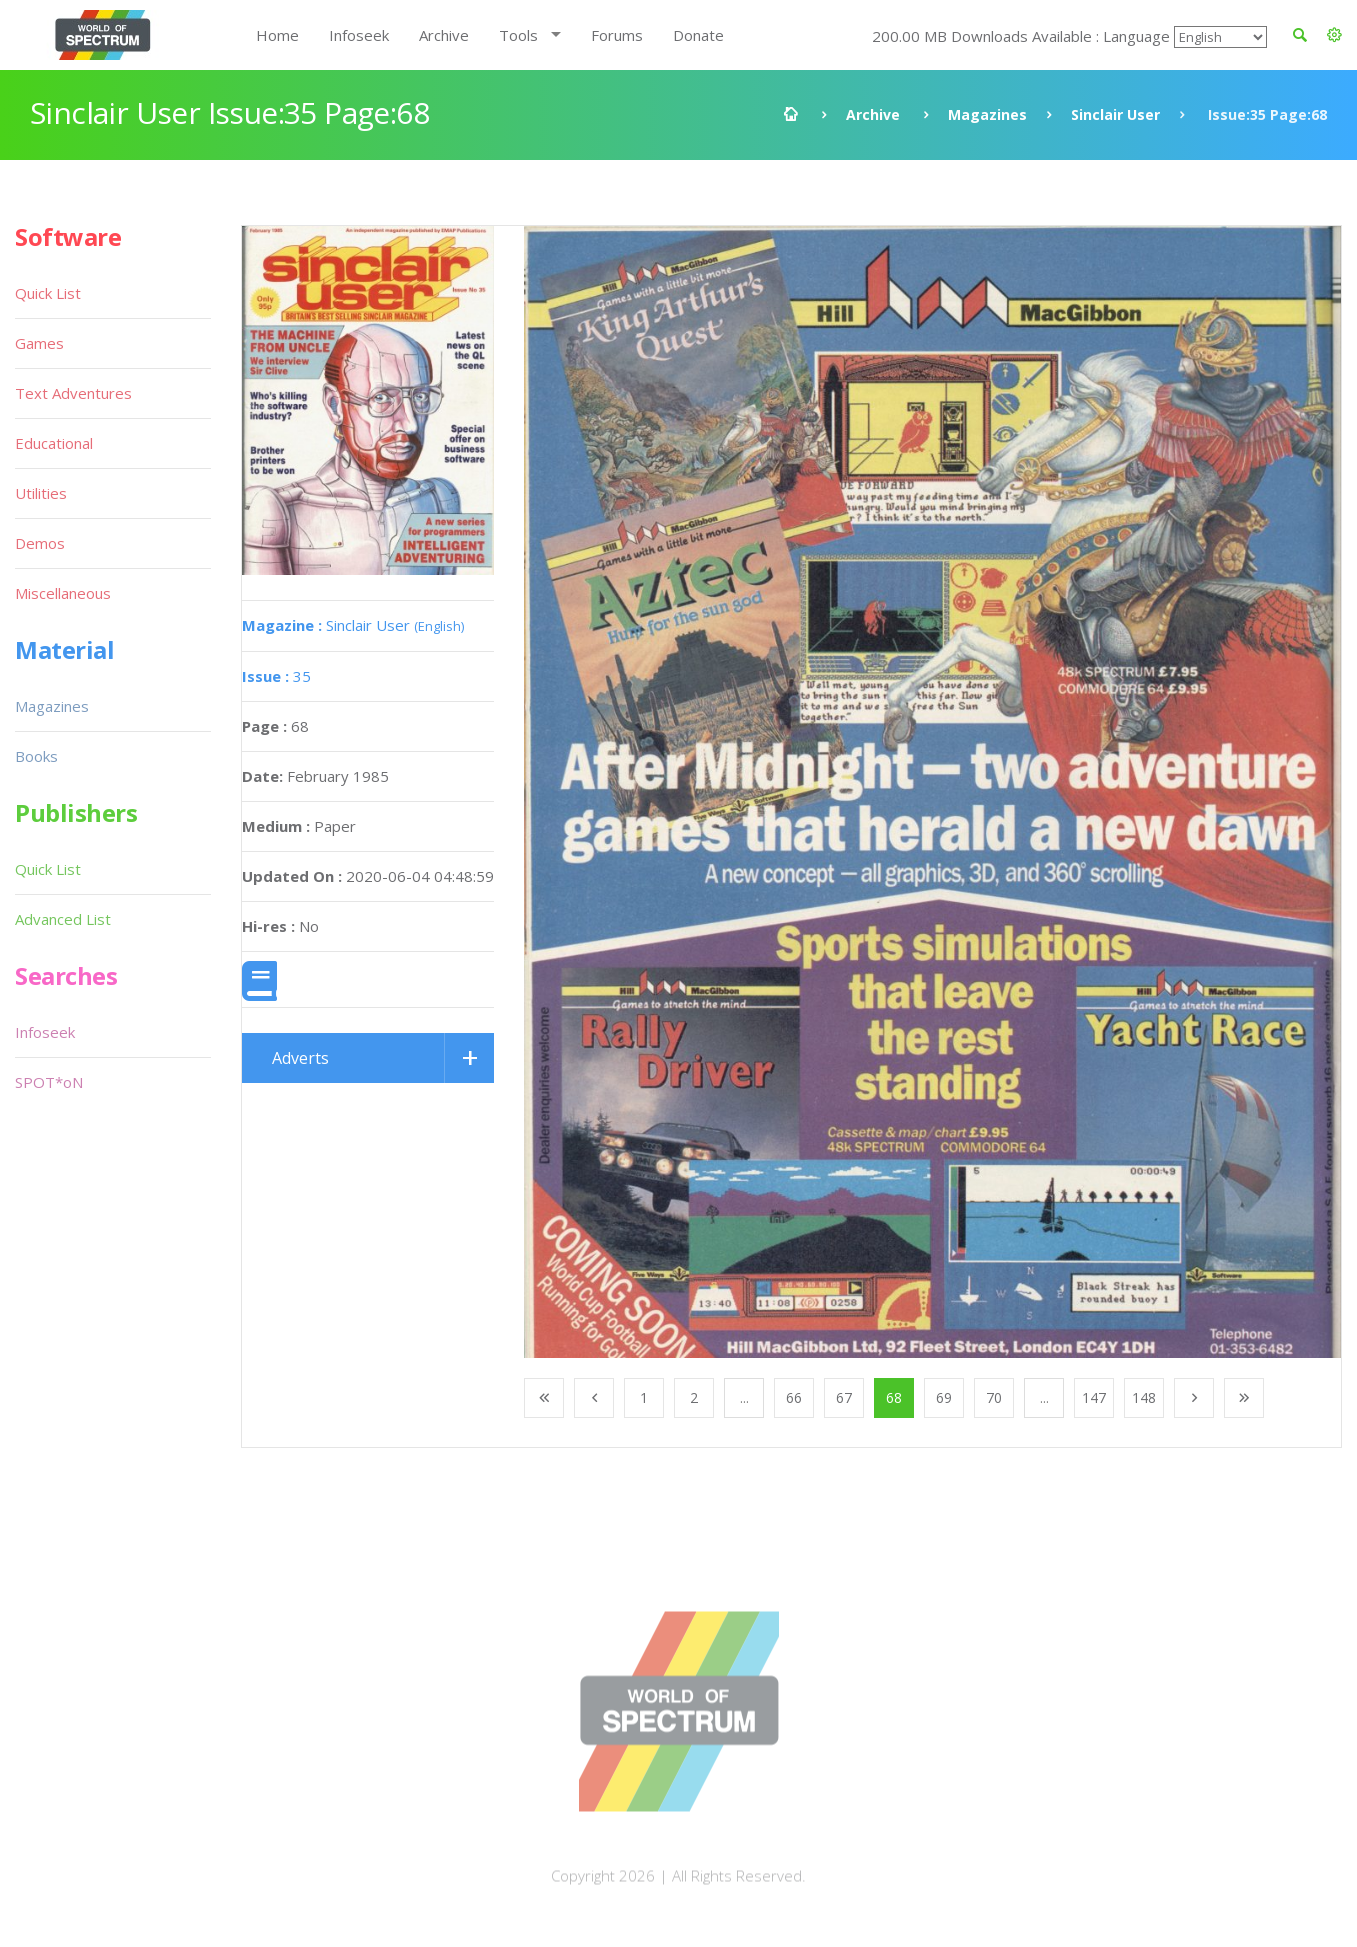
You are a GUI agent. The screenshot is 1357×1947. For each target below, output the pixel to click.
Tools (518, 35)
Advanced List (63, 919)
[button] (1334, 35)
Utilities (41, 493)
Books (36, 756)
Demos (40, 543)
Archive (444, 35)
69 (944, 1397)
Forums (617, 35)
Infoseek (359, 35)
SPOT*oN (49, 1082)
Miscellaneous (63, 593)
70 (994, 1397)
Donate (698, 35)
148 (1144, 1397)
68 (894, 1397)
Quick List (48, 293)
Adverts (300, 1058)
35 (276, 676)
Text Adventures (73, 393)
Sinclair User (1115, 114)
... (744, 1397)
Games (39, 343)
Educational (54, 443)
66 (794, 1397)
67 (844, 1397)
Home (277, 35)
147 (1094, 1397)
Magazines (987, 114)
